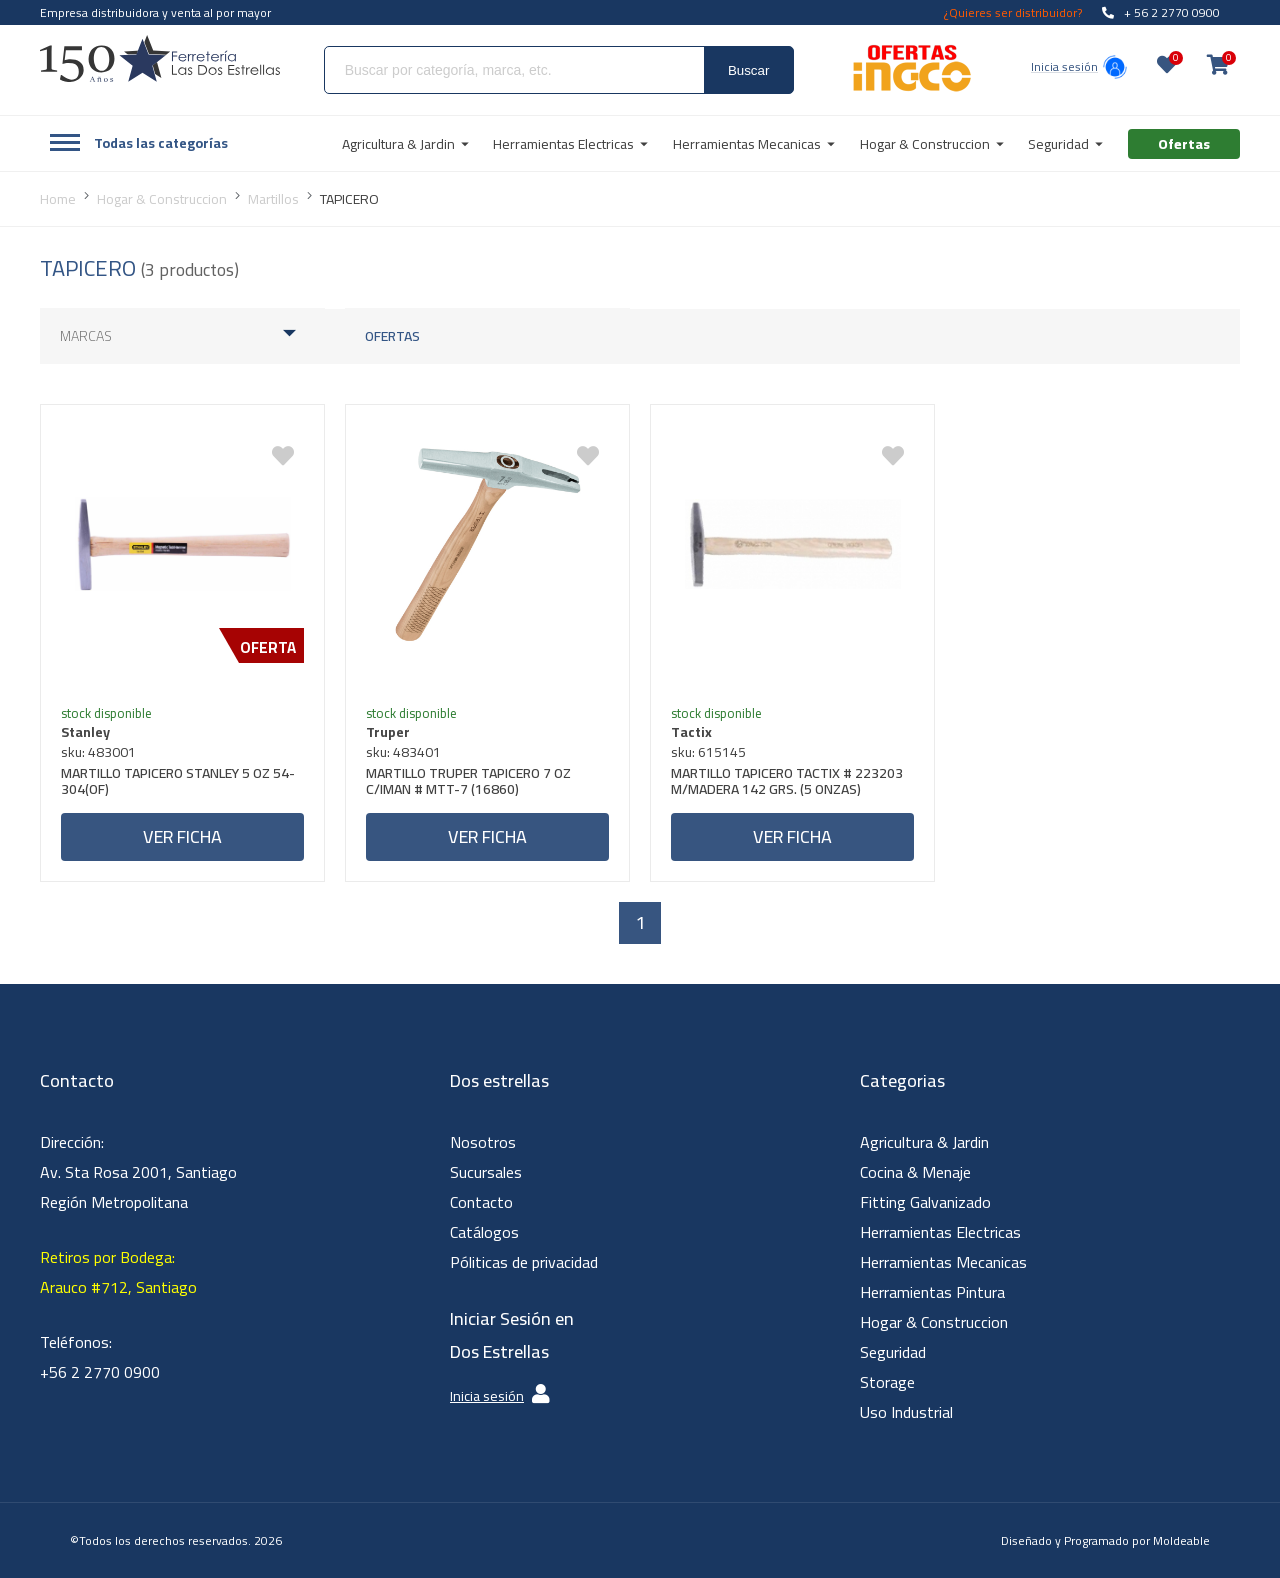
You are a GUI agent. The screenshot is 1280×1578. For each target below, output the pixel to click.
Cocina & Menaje (915, 1172)
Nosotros (483, 1142)
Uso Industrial (906, 1412)
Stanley (85, 732)
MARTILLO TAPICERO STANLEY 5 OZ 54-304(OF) (178, 783)
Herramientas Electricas (940, 1232)
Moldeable (1181, 1540)
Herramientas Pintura (932, 1292)
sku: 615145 (708, 752)
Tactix (691, 732)
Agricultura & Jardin (924, 1142)
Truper (388, 732)
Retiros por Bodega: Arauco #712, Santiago (118, 1272)
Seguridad (893, 1352)
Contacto (481, 1202)
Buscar (748, 70)
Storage (887, 1382)
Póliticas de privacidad (524, 1262)
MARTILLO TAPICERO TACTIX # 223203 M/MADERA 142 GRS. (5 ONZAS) (787, 783)
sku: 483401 (403, 752)
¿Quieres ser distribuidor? (1013, 12)
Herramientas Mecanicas (943, 1262)
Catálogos (484, 1232)
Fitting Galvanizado (925, 1202)
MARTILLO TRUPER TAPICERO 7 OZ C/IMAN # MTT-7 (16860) (468, 783)
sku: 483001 (98, 752)
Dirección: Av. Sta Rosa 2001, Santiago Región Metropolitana (138, 1172)
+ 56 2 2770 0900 (1161, 12)
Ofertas (392, 336)
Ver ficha (182, 836)
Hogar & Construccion (934, 1322)
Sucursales (486, 1172)
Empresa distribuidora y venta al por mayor (155, 12)
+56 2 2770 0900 (100, 1372)
